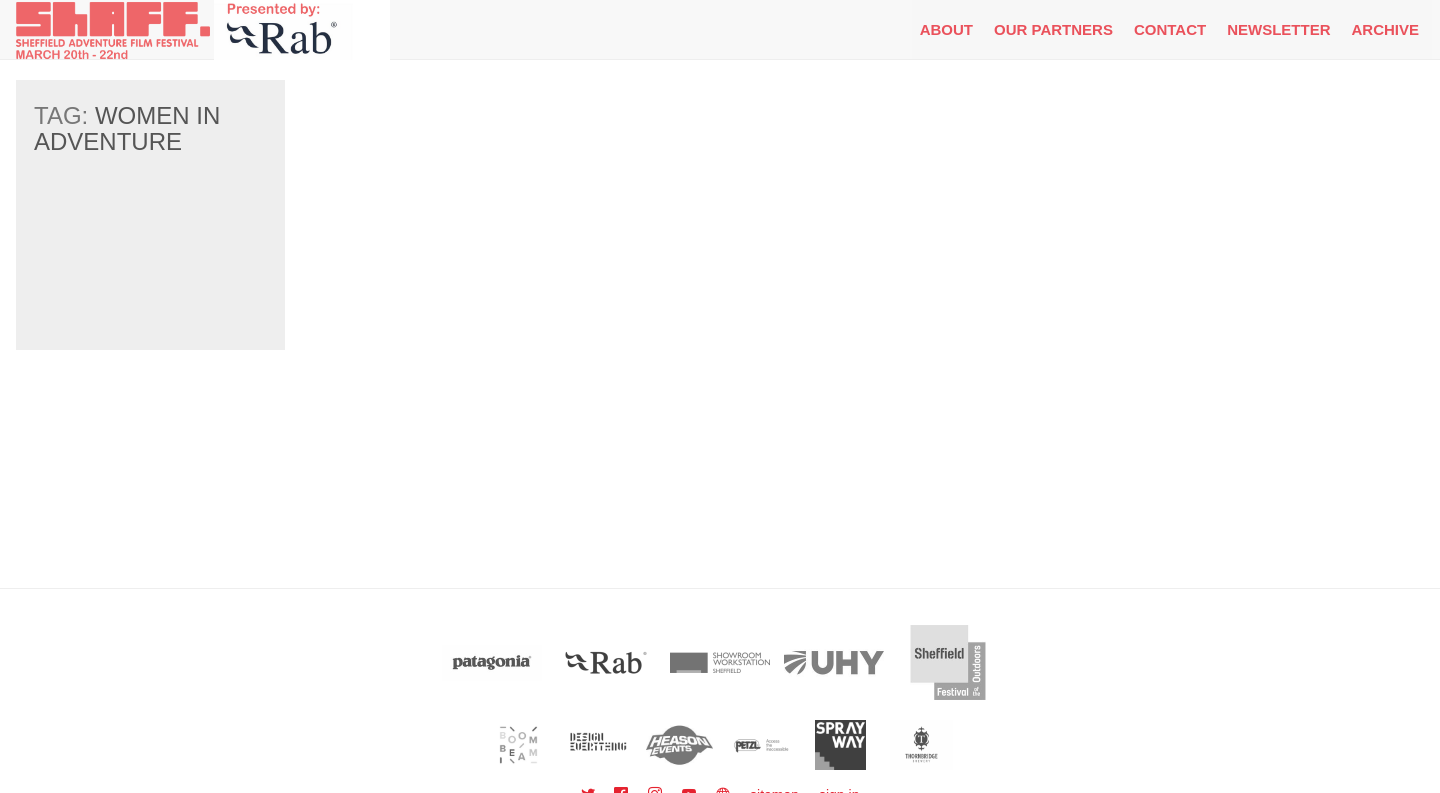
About (946, 29)
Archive (1385, 29)
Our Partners (1053, 29)
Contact (1170, 29)
